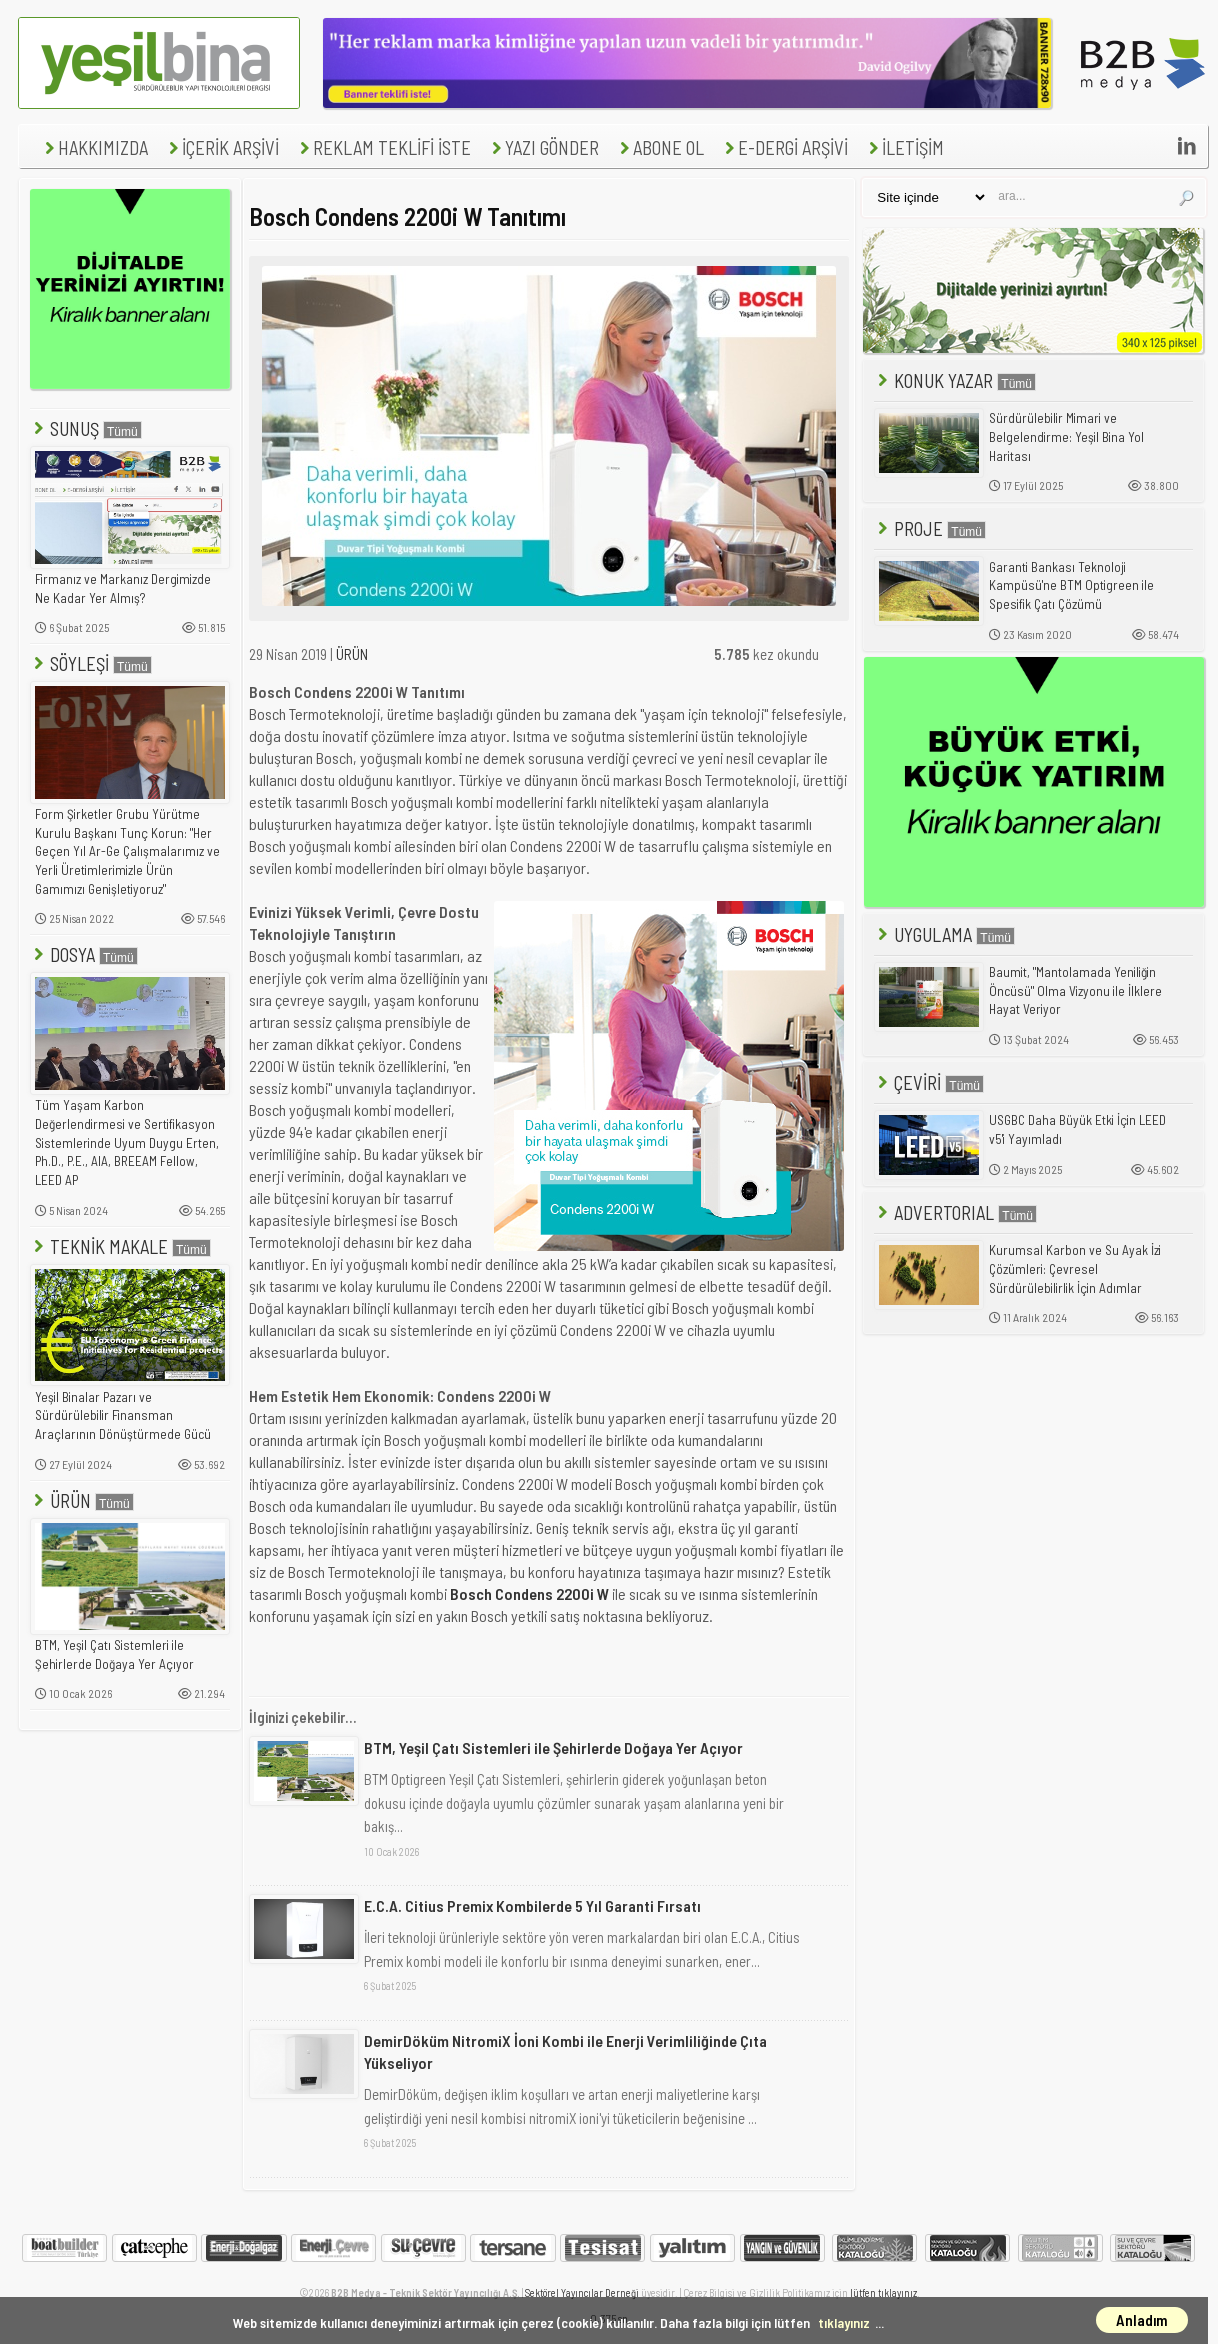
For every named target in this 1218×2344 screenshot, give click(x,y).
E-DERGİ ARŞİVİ (784, 147)
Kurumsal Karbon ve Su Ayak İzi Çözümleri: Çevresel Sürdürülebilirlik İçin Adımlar (1075, 1268)
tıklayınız (844, 2322)
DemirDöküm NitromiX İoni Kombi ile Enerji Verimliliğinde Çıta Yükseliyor (565, 2051)
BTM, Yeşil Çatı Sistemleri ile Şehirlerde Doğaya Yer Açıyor (114, 1654)
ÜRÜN (82, 1500)
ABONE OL (659, 147)
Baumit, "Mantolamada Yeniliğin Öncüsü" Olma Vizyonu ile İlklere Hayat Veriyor (1075, 990)
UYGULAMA (944, 934)
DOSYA (84, 954)
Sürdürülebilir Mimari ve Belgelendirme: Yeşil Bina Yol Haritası (1066, 436)
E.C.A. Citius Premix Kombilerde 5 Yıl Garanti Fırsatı (532, 1905)
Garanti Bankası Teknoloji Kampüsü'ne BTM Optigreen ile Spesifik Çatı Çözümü (1071, 585)
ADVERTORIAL (955, 1212)
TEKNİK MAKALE (120, 1246)
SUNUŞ (86, 428)
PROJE (930, 528)
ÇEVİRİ (929, 1082)
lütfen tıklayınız (883, 2292)
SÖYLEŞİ (91, 663)
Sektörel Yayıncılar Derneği (582, 2292)
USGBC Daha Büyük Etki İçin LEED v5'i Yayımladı (1077, 1129)
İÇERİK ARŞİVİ (221, 147)
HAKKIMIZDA (94, 147)
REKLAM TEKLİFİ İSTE (383, 147)
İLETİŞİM (904, 147)
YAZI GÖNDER (543, 147)
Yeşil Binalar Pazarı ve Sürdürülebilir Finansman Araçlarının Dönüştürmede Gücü (123, 1415)
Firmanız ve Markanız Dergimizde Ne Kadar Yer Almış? (123, 588)
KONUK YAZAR (955, 380)
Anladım (1142, 2320)
